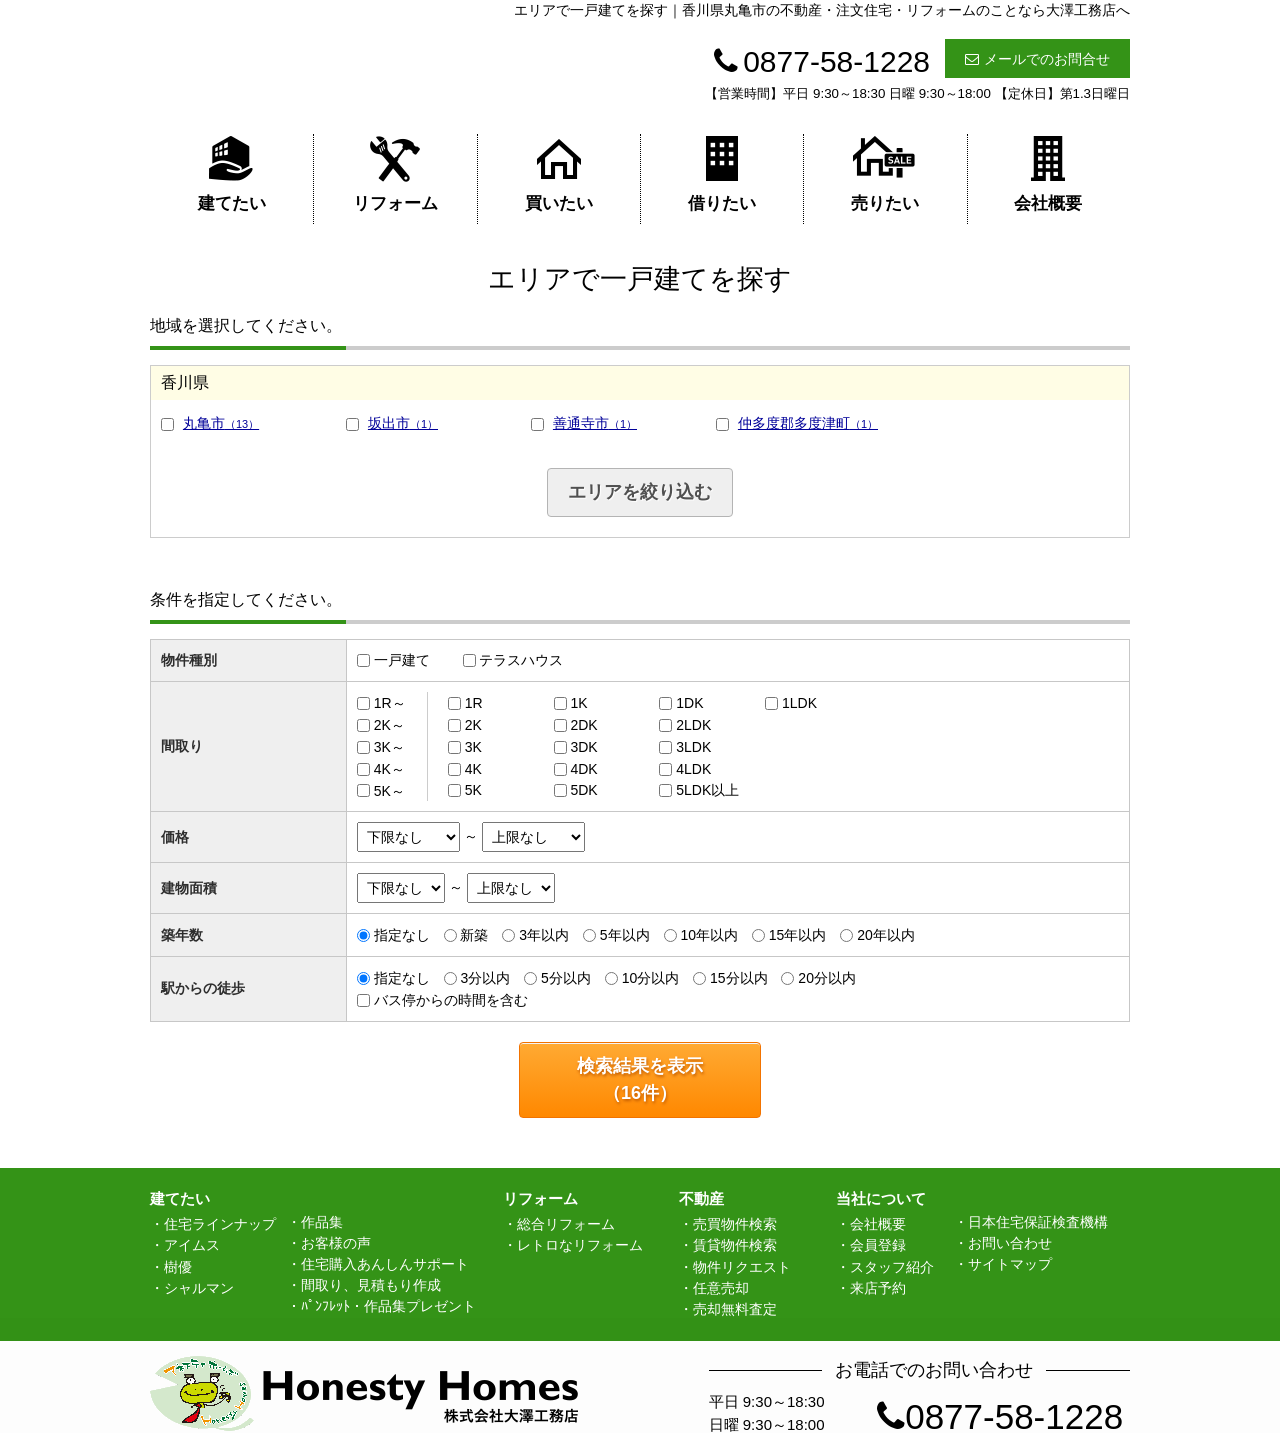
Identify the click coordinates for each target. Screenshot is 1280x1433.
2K (473, 725)
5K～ (389, 790)
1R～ (390, 703)
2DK (583, 725)
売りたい (885, 173)
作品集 (322, 1222)
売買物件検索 (735, 1224)
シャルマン (199, 1288)
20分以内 (827, 978)
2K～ (389, 725)
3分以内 (485, 978)
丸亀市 (221, 423)
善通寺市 (595, 423)
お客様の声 (336, 1243)
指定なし (402, 935)
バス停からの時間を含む (451, 1000)
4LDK (693, 769)
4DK (583, 769)
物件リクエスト (742, 1267)
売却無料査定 (735, 1309)
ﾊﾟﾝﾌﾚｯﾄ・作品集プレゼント (388, 1306)
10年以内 (709, 935)
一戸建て (402, 660)
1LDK (799, 703)
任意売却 (721, 1288)
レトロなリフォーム (580, 1245)
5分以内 (566, 978)
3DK (583, 747)
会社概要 (1048, 173)
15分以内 (739, 978)
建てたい (232, 173)
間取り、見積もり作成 (371, 1285)
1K (578, 703)
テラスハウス (521, 660)
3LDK (693, 747)
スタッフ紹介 (892, 1267)
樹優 (178, 1267)
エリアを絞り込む (640, 492)
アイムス (192, 1245)
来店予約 (878, 1288)
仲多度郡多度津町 (808, 423)
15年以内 (798, 935)
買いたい (559, 173)
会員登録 (878, 1245)
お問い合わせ (1010, 1243)
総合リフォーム (566, 1224)
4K (473, 769)
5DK (583, 790)
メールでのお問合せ (1037, 59)
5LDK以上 (707, 790)
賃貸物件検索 (735, 1245)
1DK (689, 703)
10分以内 (651, 978)
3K (473, 747)
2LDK (693, 725)
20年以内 (886, 935)
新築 (474, 935)
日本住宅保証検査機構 (1038, 1222)
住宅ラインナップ (220, 1224)
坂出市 (403, 423)
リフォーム (395, 173)
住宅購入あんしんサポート (385, 1264)
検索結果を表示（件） (640, 1079)
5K (473, 790)
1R (474, 703)
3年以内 (544, 935)
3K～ (389, 747)
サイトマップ (1010, 1264)
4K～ (389, 769)
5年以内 (625, 935)
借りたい (722, 173)
